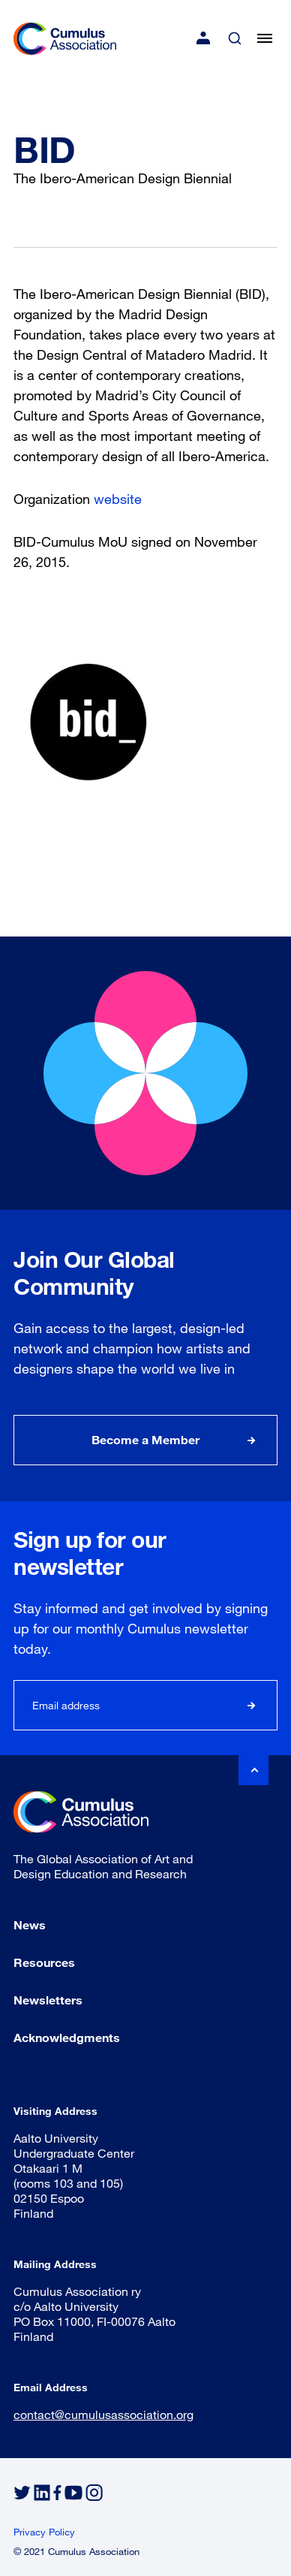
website (118, 498)
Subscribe (252, 1705)
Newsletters (48, 1999)
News (30, 1924)
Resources (44, 1962)
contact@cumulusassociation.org (104, 2414)
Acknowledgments (67, 2037)
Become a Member (146, 1439)
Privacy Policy (44, 2532)
